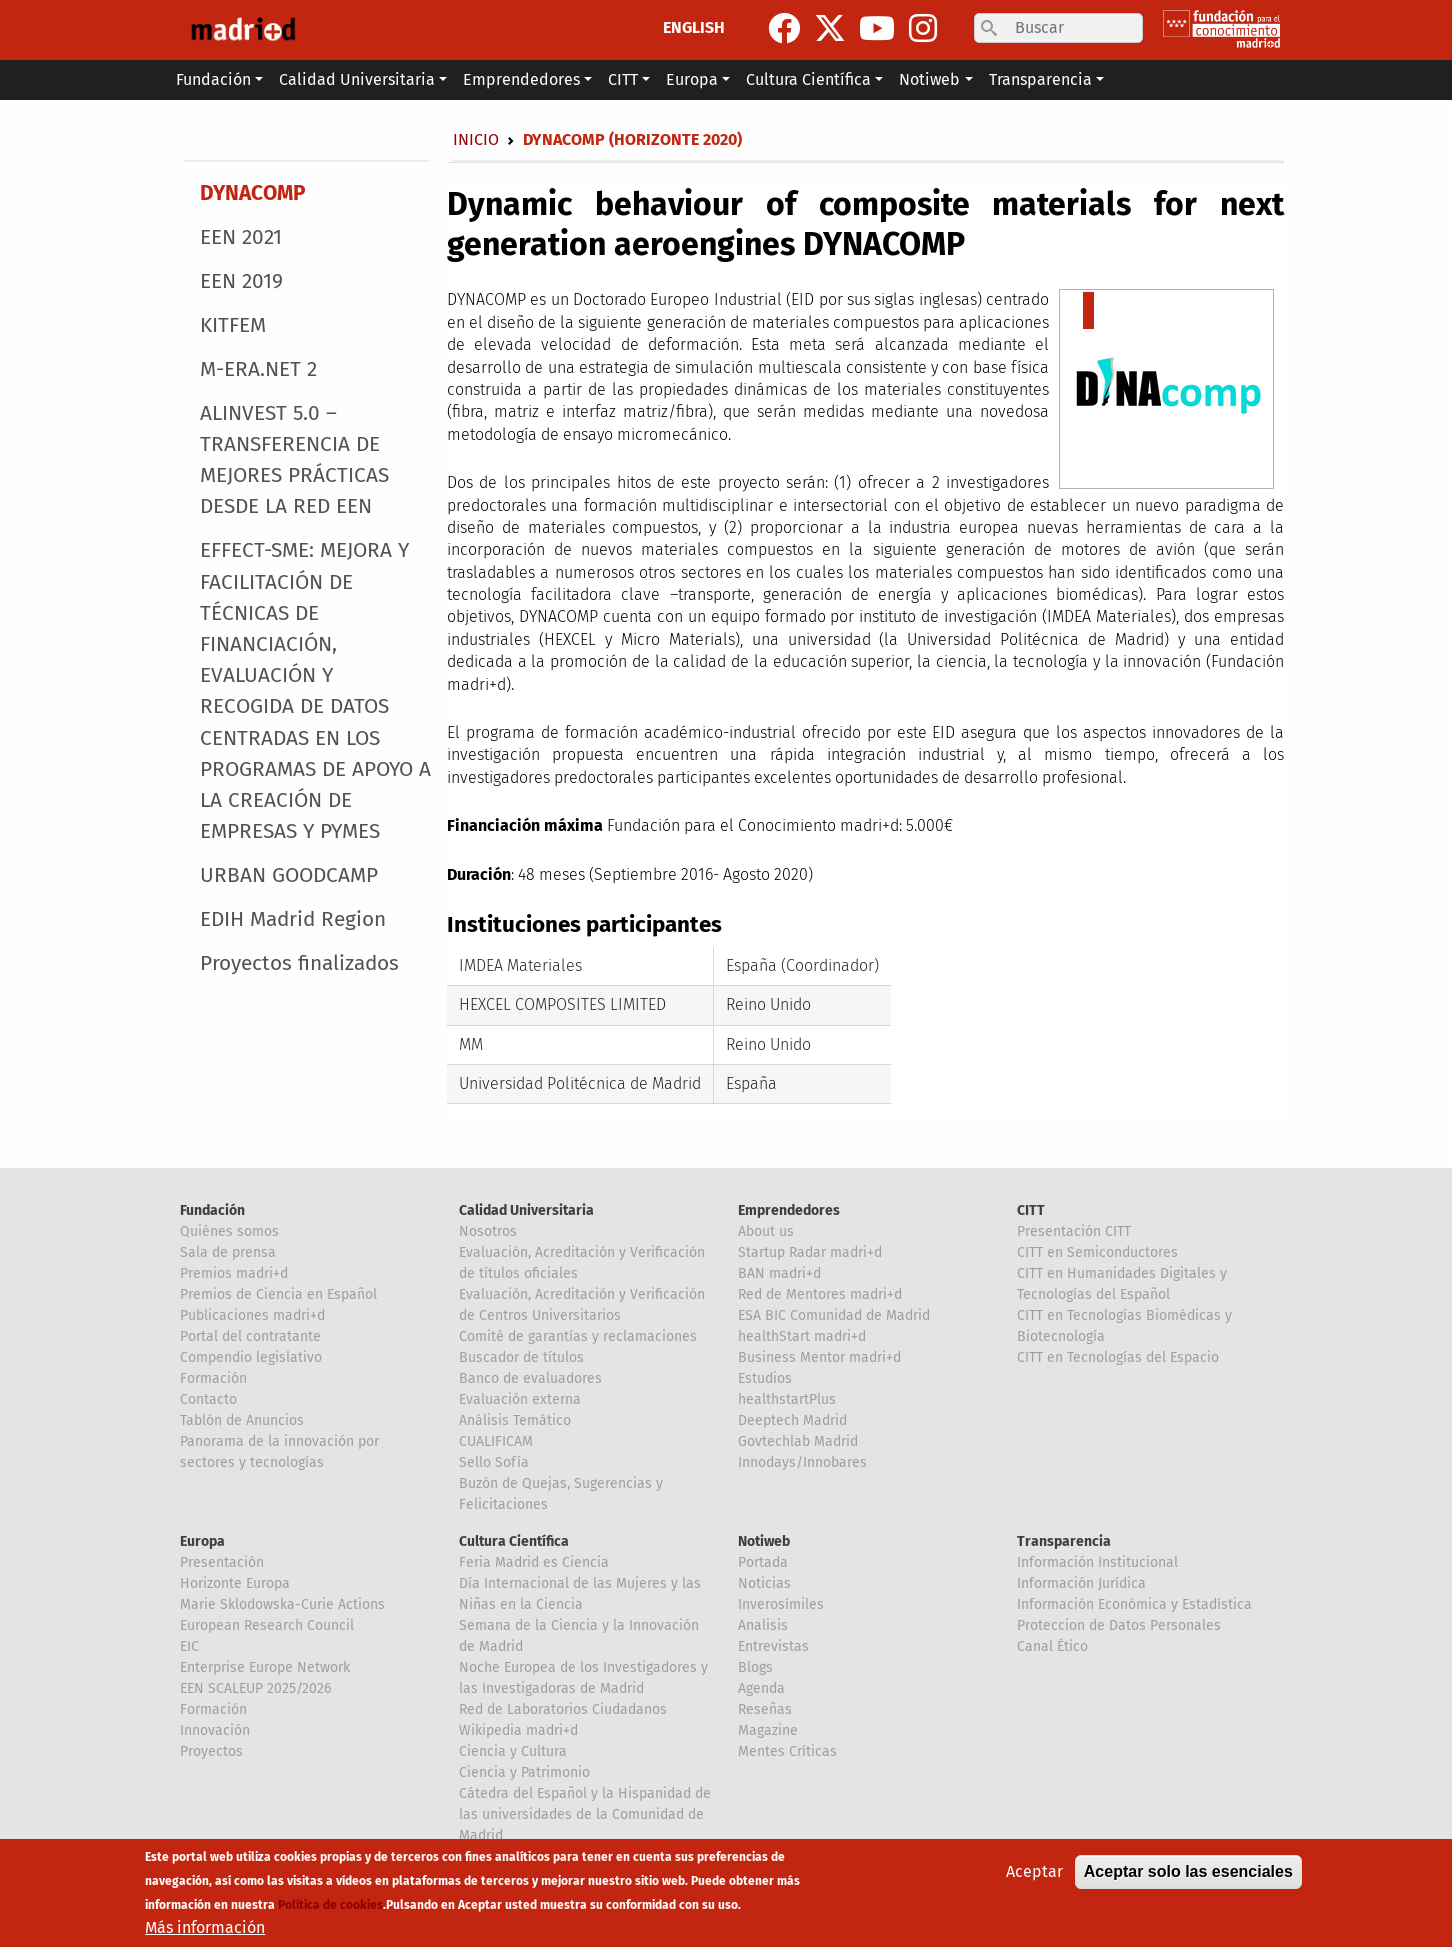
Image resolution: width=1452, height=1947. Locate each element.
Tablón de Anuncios (242, 1420)
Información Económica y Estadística (1134, 1604)
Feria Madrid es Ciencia (534, 1562)
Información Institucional (1097, 1562)
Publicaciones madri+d (252, 1315)
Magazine (768, 1730)
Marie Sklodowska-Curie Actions (282, 1604)
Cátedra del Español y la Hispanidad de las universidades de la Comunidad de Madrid (585, 1814)
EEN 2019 (241, 281)
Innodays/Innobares (802, 1462)
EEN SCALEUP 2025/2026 (255, 1688)
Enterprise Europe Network (265, 1667)
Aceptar (1034, 1872)
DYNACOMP (252, 193)
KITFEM (233, 325)
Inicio (476, 139)
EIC (189, 1646)
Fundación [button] (213, 79)
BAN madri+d (779, 1273)
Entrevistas (773, 1646)
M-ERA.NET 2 (258, 369)
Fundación (212, 1210)
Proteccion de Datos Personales (1119, 1625)
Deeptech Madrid (792, 1420)
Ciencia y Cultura (513, 1751)
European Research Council (267, 1625)
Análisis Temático (515, 1420)
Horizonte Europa (235, 1583)
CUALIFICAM (496, 1441)
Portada (763, 1562)
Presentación (222, 1562)
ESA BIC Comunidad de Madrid (834, 1315)
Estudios (765, 1378)
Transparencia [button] (1040, 79)
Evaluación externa (520, 1399)
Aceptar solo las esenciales (1188, 1872)
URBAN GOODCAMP (289, 875)
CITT (1031, 1210)
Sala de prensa (228, 1252)
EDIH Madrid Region (293, 919)
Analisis (763, 1625)
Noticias (764, 1583)
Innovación (215, 1730)
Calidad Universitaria (526, 1210)
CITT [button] (623, 79)
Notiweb (764, 1541)
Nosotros (488, 1231)
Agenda (761, 1688)
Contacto (208, 1399)
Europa (202, 1541)
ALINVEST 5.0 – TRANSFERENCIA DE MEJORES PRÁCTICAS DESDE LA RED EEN (294, 460)
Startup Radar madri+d (810, 1252)
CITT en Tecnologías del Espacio (1118, 1357)
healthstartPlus (787, 1399)
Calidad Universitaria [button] (357, 79)
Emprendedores (789, 1210)
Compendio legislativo (251, 1357)
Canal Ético (1052, 1646)
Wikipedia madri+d (518, 1730)
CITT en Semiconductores (1097, 1252)
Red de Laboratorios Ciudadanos (563, 1709)
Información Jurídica (1081, 1583)
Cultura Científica (514, 1541)
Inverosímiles (781, 1604)
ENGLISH (694, 27)
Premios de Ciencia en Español (278, 1294)
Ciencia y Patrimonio (524, 1772)
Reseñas (765, 1709)
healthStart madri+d (802, 1336)
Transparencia (1064, 1541)
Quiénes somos (229, 1231)
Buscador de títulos (521, 1357)
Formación (213, 1378)
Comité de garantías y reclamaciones (578, 1336)
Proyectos (211, 1751)
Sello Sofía (494, 1462)
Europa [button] (692, 79)
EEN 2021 (241, 237)
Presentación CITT (1074, 1231)
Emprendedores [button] (521, 79)
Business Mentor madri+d (819, 1357)
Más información (205, 1928)
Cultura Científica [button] (808, 79)
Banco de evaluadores (530, 1378)
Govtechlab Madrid (798, 1441)
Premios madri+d (234, 1273)
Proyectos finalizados (299, 963)
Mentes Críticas (787, 1751)
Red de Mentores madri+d (820, 1294)
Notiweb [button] (929, 79)
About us (766, 1231)
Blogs (755, 1667)
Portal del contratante (250, 1336)
